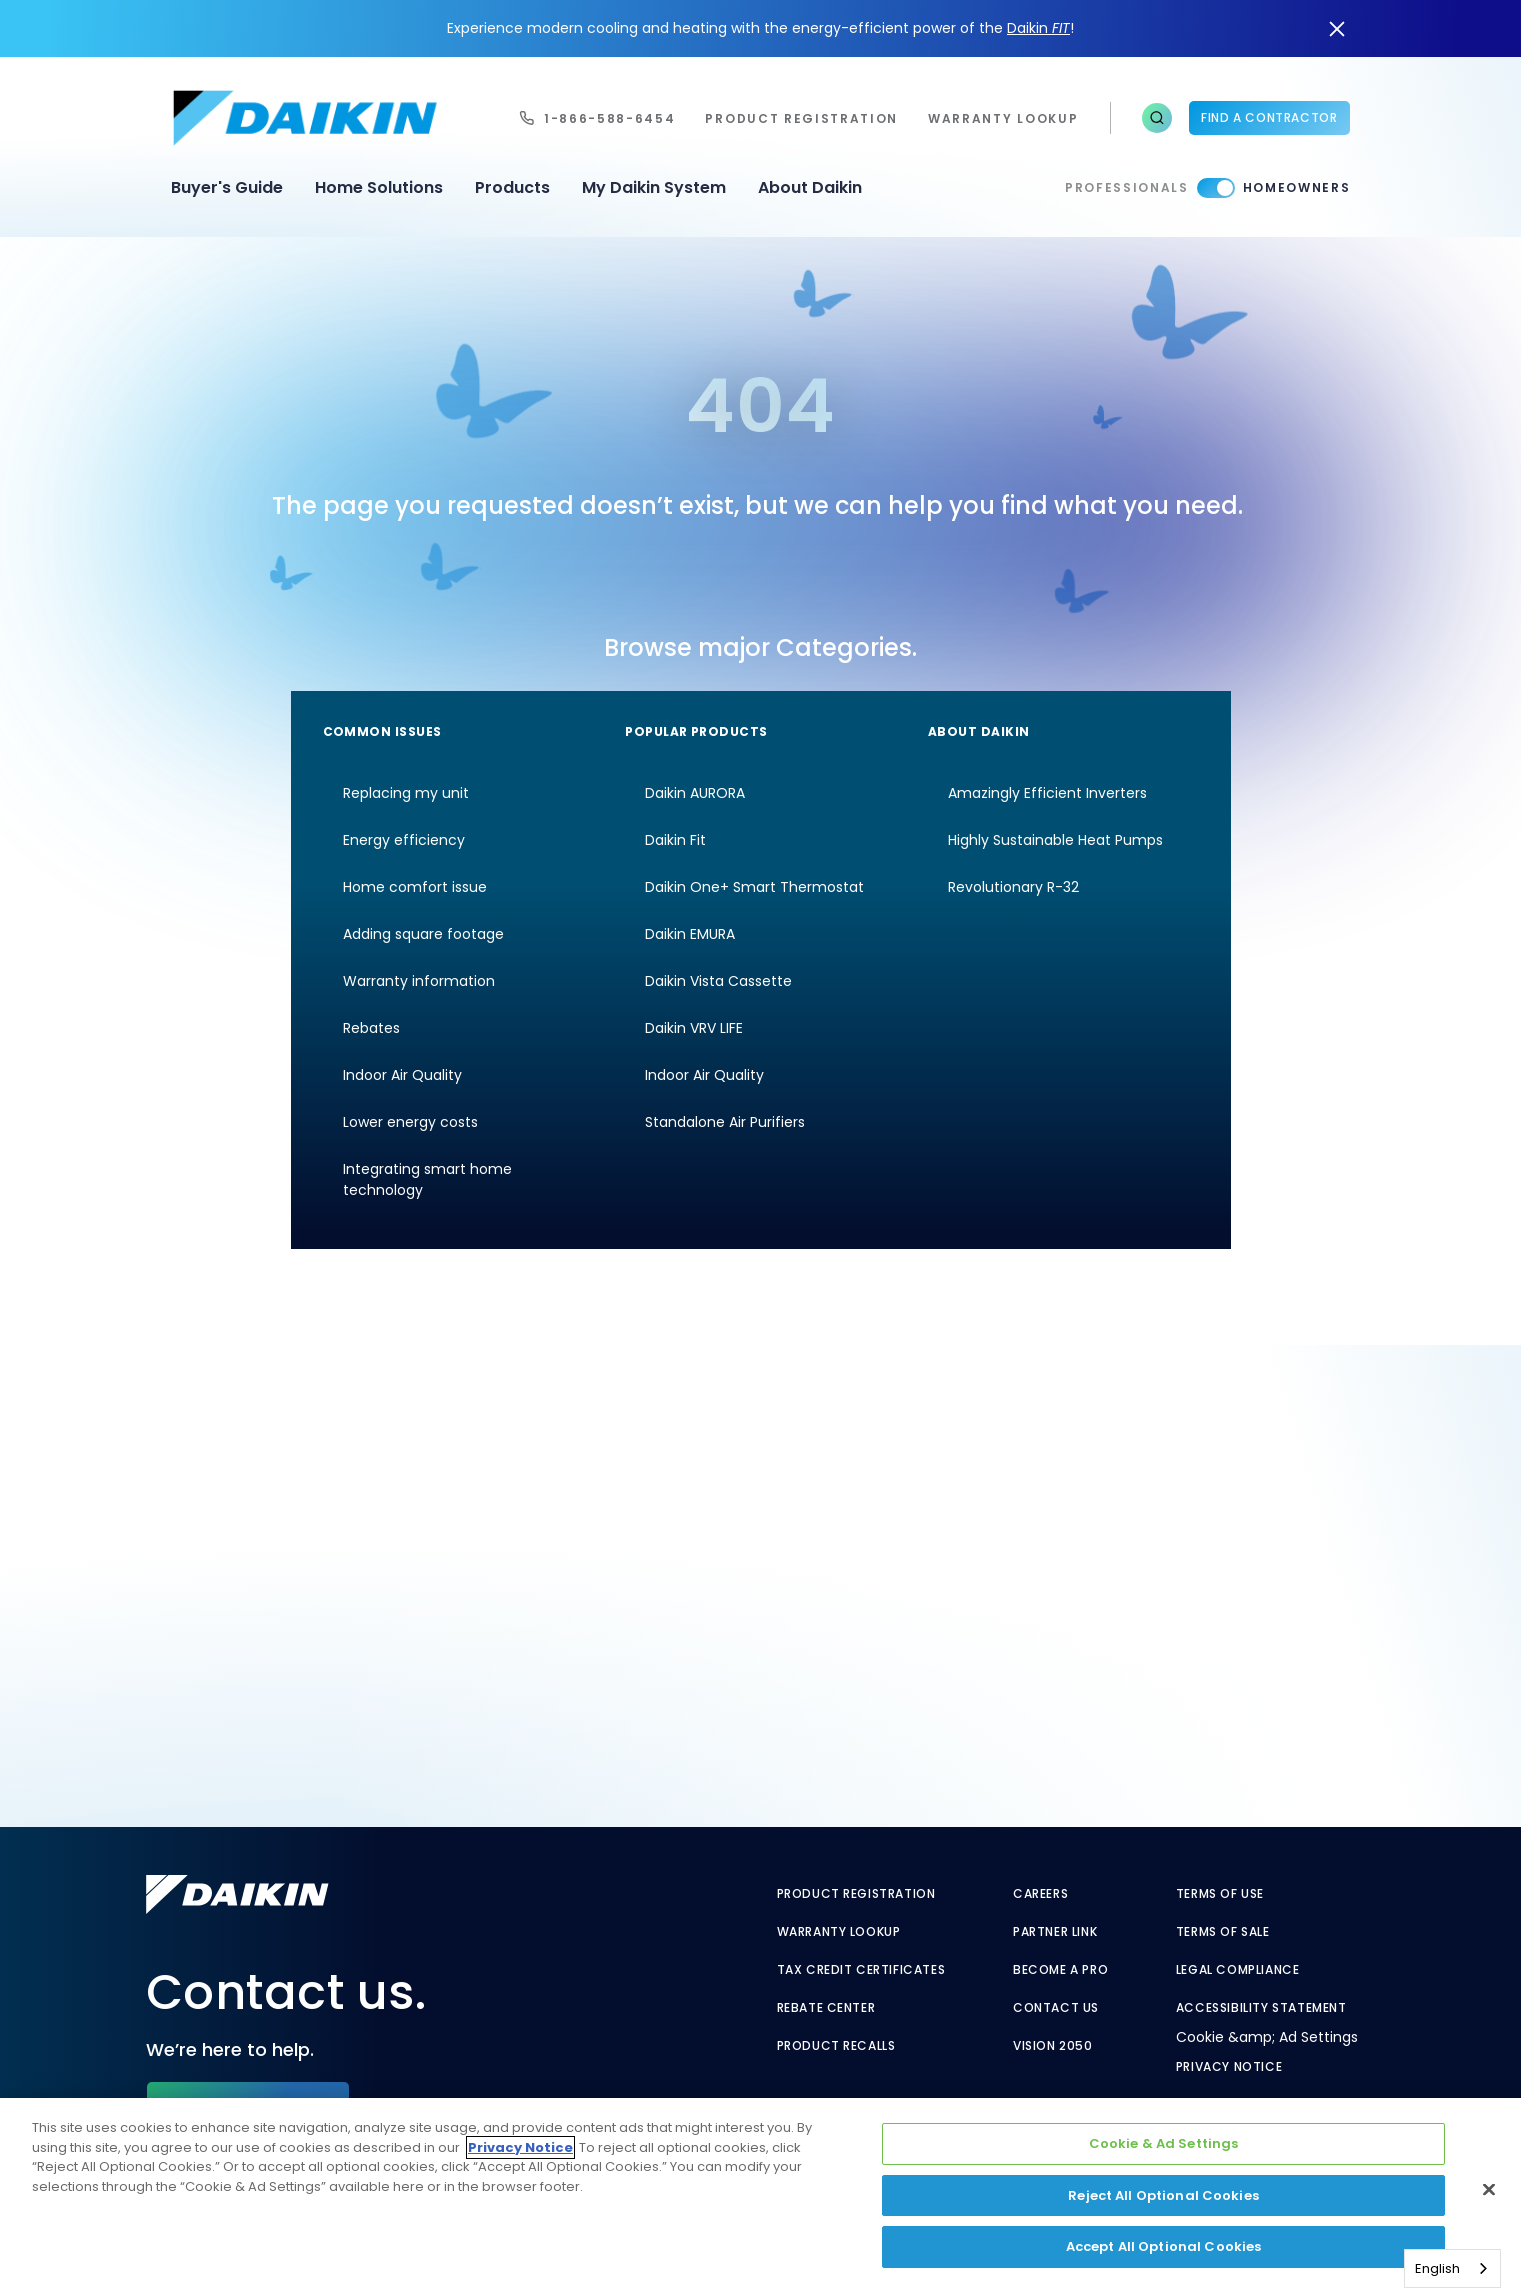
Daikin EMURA (690, 934)
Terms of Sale (1223, 1932)
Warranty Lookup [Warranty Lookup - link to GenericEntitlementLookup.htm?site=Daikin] (839, 1932)
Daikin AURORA (695, 793)
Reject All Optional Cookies (1163, 2195)
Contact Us (1056, 2008)
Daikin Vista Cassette (718, 981)
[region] (760, 2193)
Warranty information (419, 981)
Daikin (1038, 28)
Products (512, 187)
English (1437, 2268)
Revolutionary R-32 (1013, 887)
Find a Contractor (1269, 117)
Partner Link (1055, 1932)
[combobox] (1452, 2268)
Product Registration (801, 118)
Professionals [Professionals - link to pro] (1127, 187)
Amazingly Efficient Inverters (1047, 793)
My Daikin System (654, 187)
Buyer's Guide (227, 187)
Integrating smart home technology (427, 1179)
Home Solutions (379, 187)
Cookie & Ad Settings (1164, 2143)
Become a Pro (1060, 1970)
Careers (1040, 1894)
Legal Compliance (1238, 1970)
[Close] (1489, 2190)
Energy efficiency (404, 840)
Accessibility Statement (1261, 2008)
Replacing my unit (406, 793)
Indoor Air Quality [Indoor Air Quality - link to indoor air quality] (704, 1075)
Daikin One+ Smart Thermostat (754, 887)
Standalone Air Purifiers (725, 1122)
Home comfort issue (415, 887)
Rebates (371, 1028)
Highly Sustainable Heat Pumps (1055, 840)
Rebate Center (826, 2008)
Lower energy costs (410, 1122)
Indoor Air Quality (402, 1075)
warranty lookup (1003, 118)
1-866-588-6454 (610, 118)
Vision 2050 (1053, 2046)
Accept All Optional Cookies (1164, 2246)
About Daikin (810, 187)
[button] (1157, 118)
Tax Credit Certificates (861, 1970)
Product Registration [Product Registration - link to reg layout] (856, 1894)
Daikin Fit (675, 840)
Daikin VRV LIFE (694, 1028)
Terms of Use (1220, 1894)
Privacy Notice (1229, 2067)
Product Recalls (836, 2046)
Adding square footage (423, 934)
